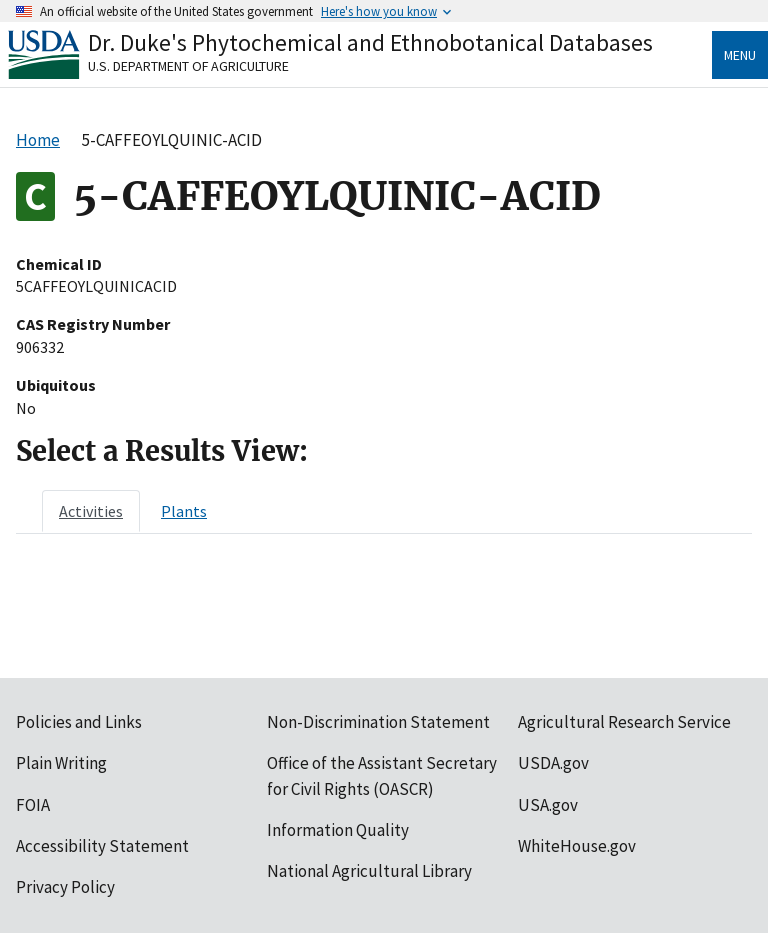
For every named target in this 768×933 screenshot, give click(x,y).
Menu (740, 55)
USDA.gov (553, 763)
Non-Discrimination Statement (378, 722)
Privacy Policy (65, 887)
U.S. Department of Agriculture (188, 66)
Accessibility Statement (102, 846)
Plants (184, 511)
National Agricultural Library (369, 871)
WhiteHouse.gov (577, 846)
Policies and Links (79, 722)
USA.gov (548, 805)
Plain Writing (61, 763)
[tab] (91, 511)
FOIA (33, 805)
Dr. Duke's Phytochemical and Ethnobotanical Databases (370, 42)
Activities (91, 511)
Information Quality (338, 830)
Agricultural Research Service (624, 722)
